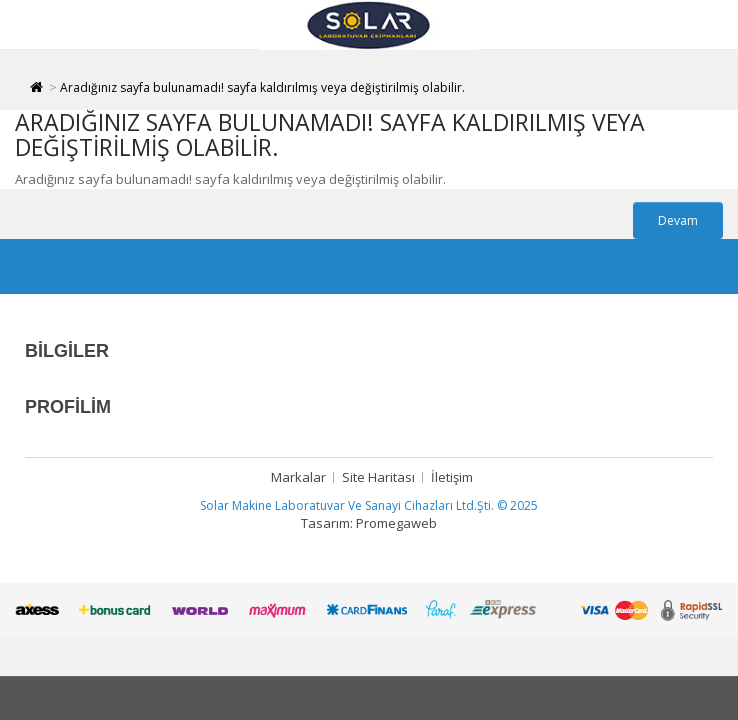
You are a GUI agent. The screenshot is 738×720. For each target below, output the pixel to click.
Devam (678, 220)
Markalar (298, 477)
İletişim (452, 477)
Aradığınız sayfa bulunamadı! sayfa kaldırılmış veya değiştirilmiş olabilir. (262, 87)
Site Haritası (378, 477)
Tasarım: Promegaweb (369, 523)
